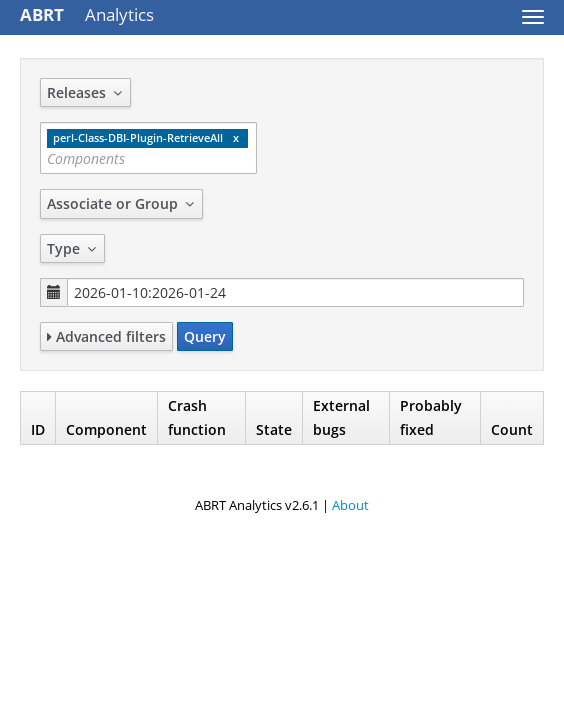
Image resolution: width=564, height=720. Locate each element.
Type (72, 248)
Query (205, 336)
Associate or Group (121, 203)
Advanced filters (106, 336)
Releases (85, 92)
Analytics (87, 14)
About (350, 505)
